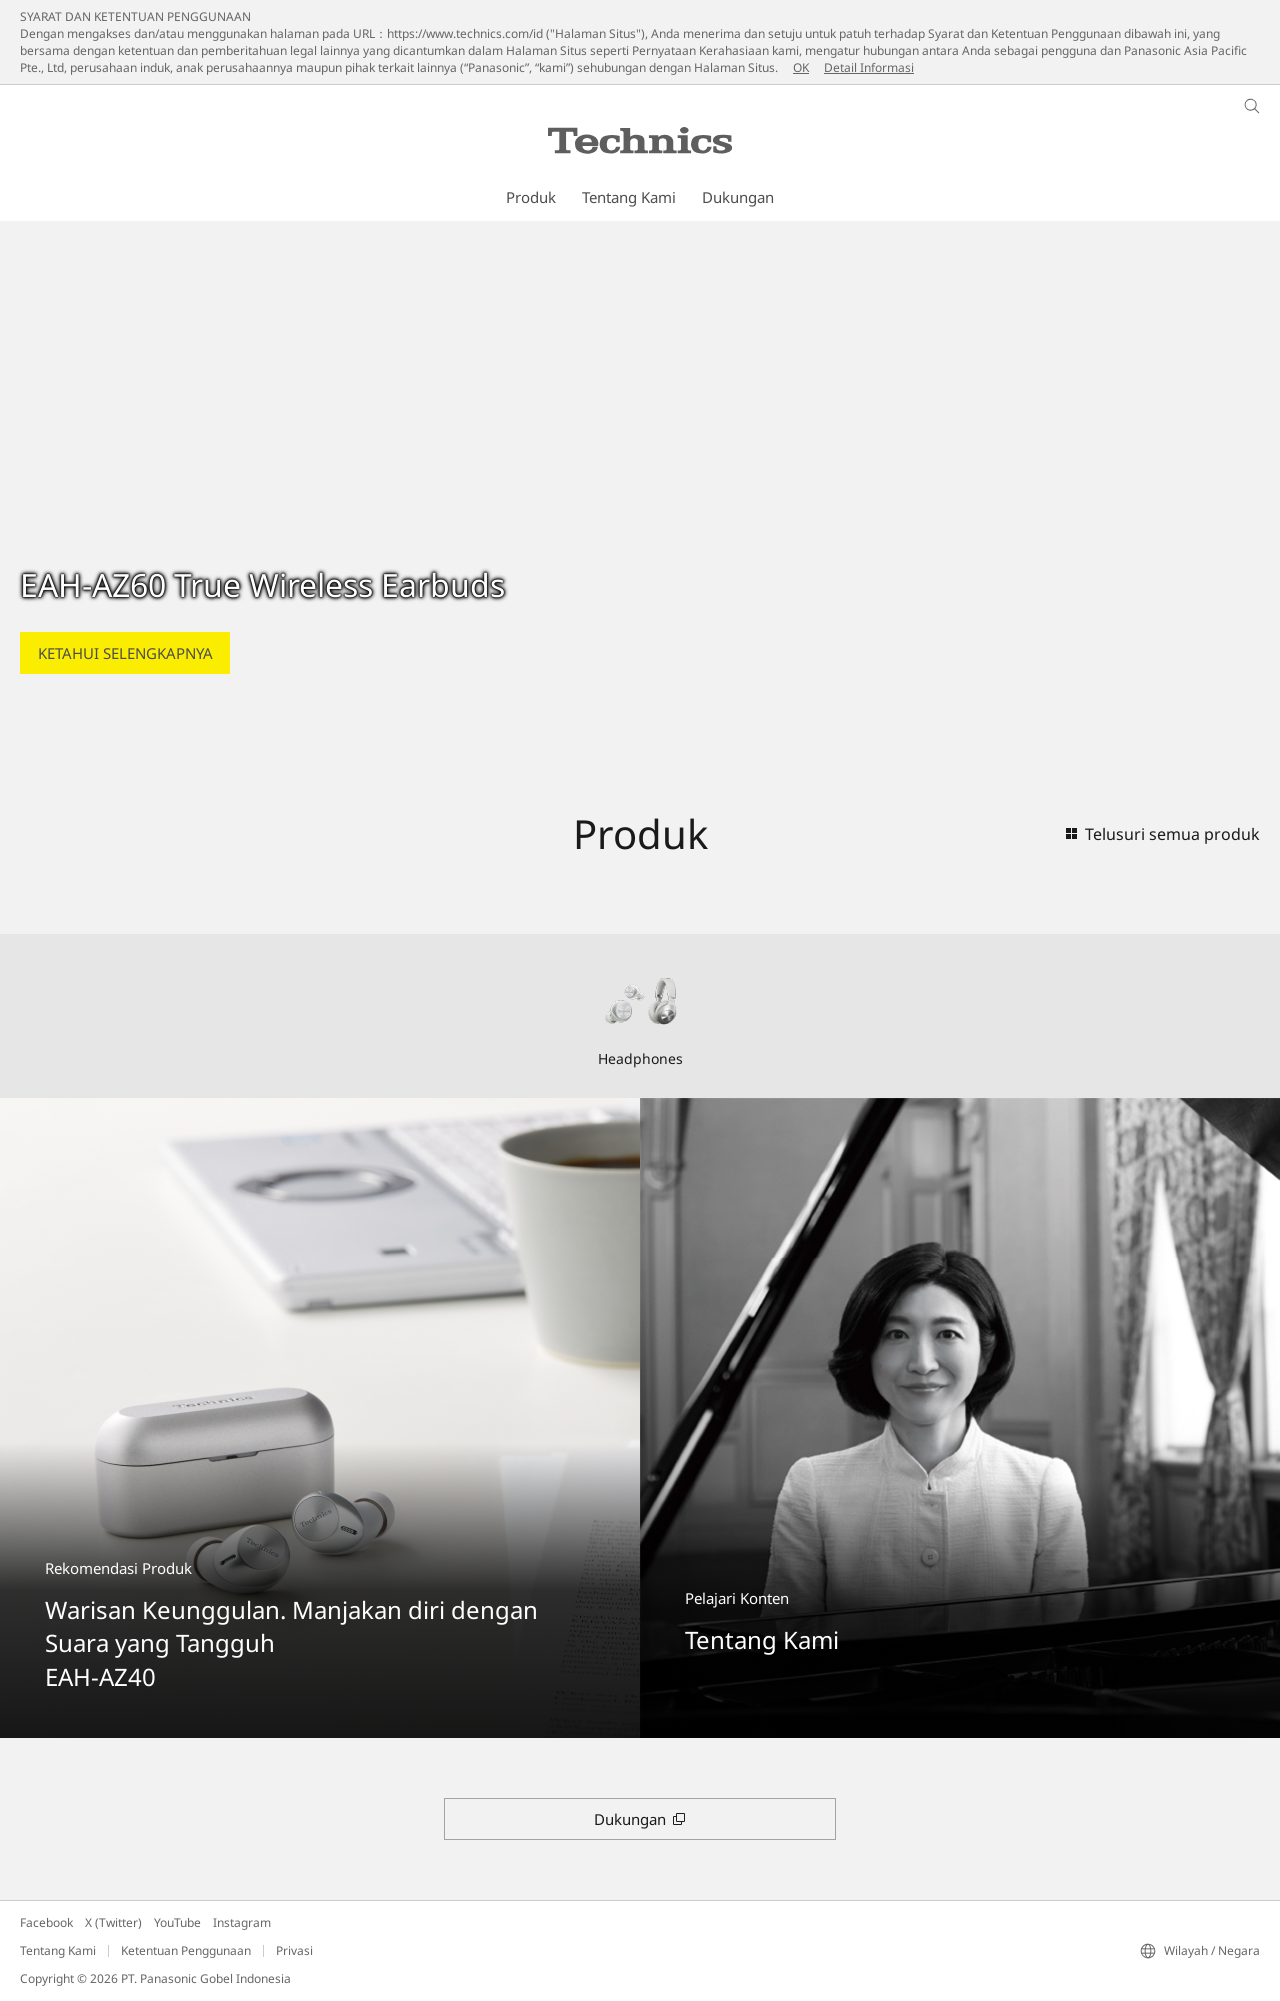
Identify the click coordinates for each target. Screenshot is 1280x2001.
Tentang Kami (58, 1950)
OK (801, 67)
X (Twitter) (113, 1922)
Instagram (242, 1922)
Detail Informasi (869, 67)
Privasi (294, 1950)
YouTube (177, 1922)
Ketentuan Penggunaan (186, 1950)
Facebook (46, 1922)
